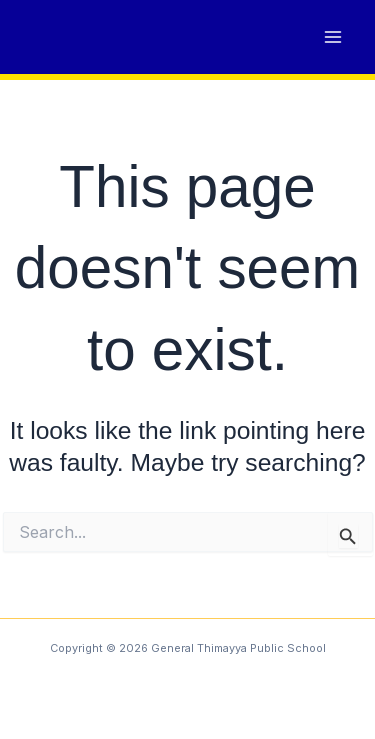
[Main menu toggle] (332, 37)
